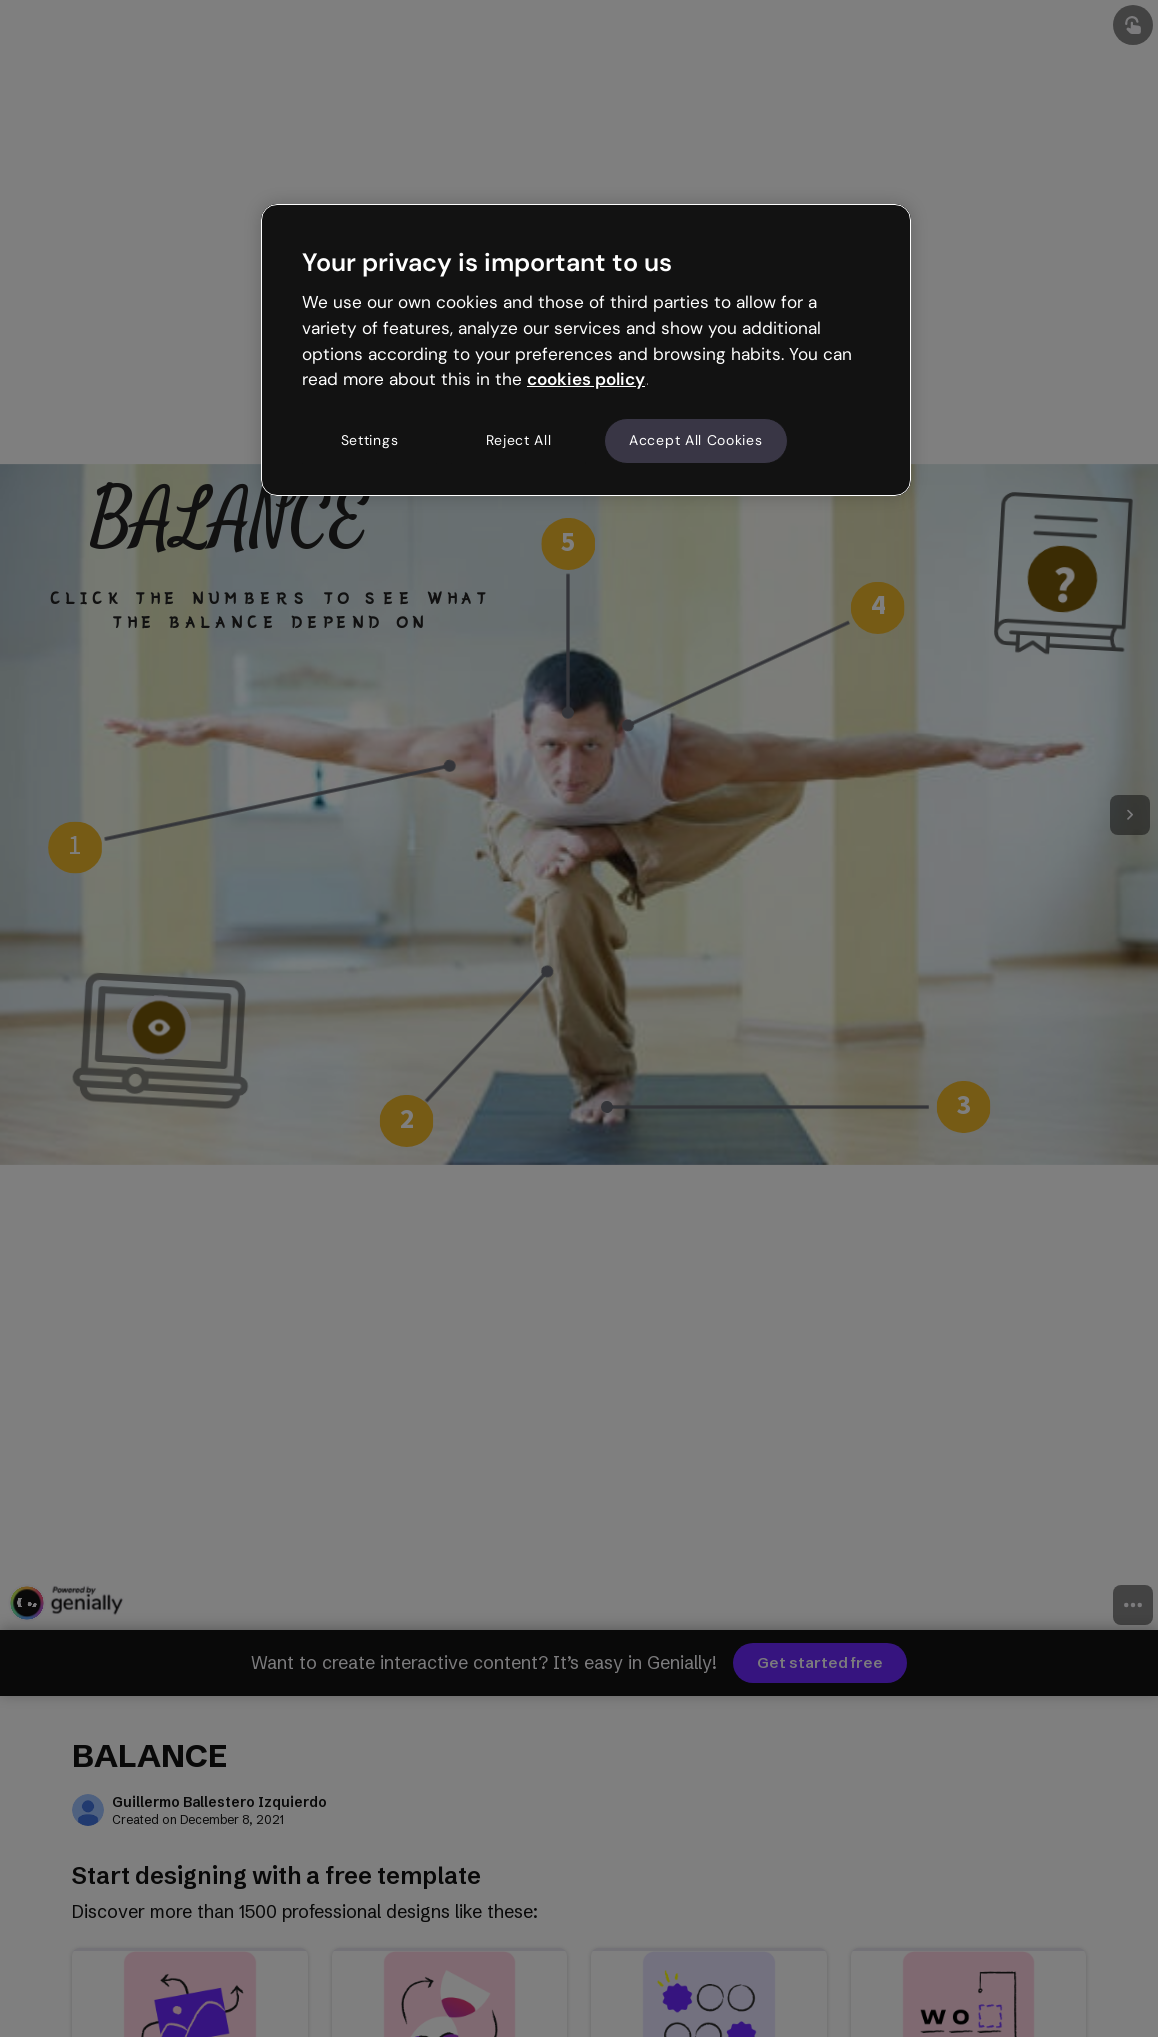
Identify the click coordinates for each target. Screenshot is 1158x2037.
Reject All (519, 440)
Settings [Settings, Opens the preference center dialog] (370, 440)
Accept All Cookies (696, 440)
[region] (586, 350)
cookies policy (586, 379)
